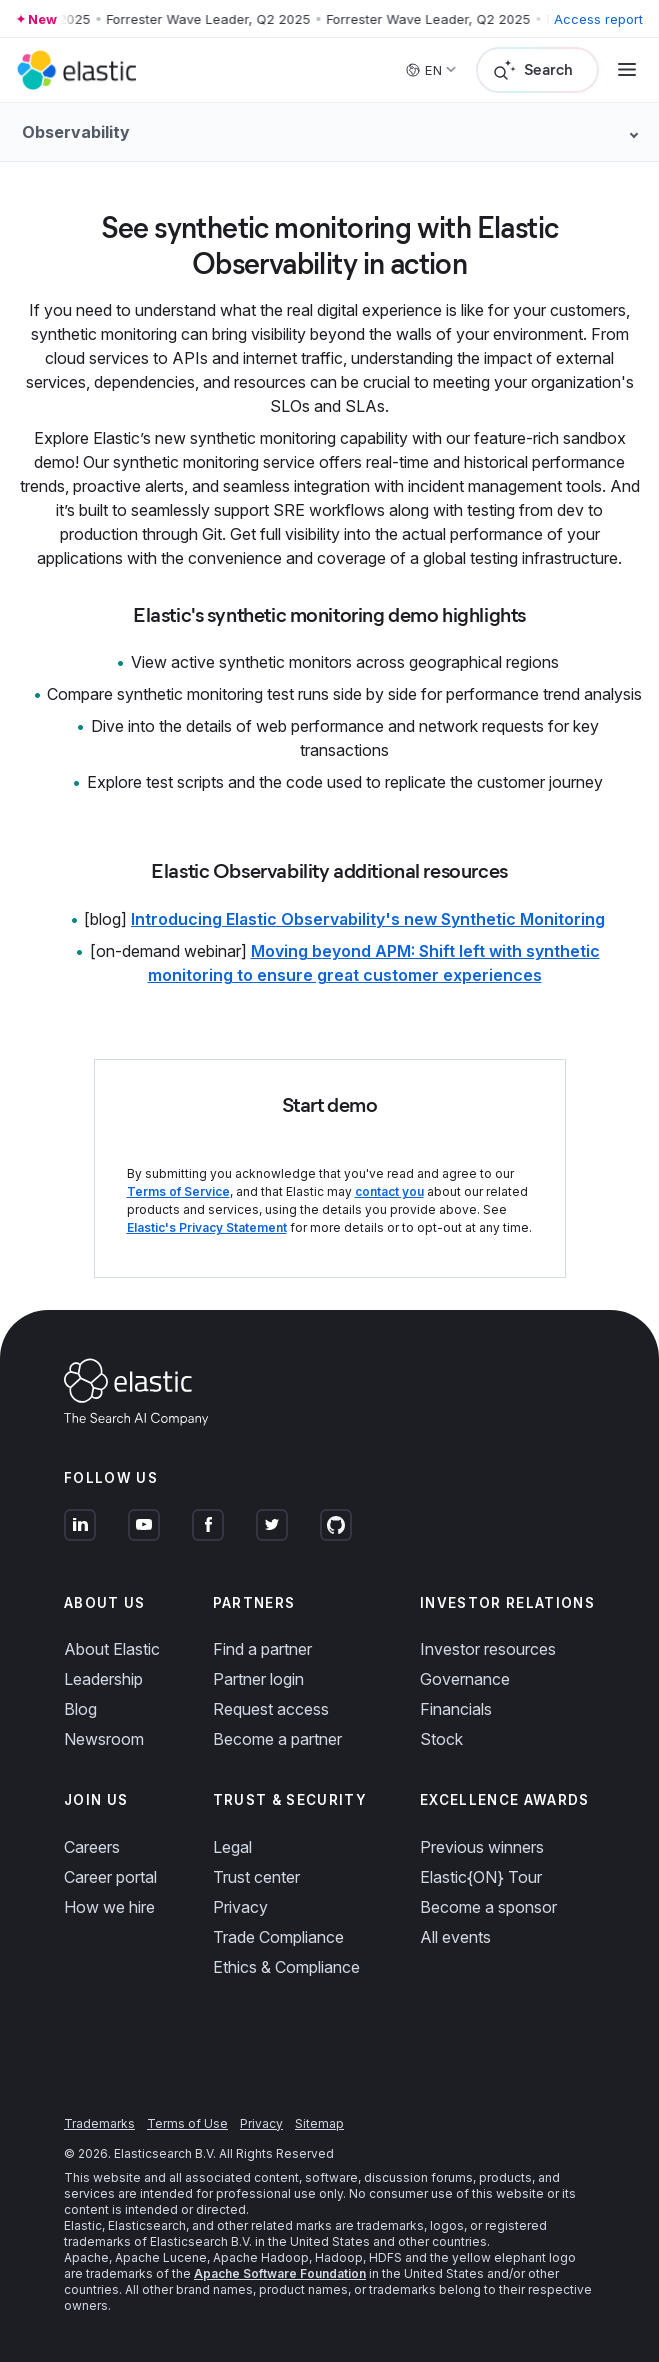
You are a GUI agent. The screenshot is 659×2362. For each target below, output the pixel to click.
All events (455, 1937)
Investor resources (488, 1649)
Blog (80, 1709)
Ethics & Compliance (286, 1967)
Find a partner (262, 1649)
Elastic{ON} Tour (481, 1877)
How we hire (109, 1907)
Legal (232, 1847)
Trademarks (99, 2123)
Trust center (256, 1877)
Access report (598, 19)
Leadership (103, 1679)
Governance (465, 1679)
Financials (456, 1709)
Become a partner (277, 1739)
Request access (271, 1709)
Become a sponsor (488, 1907)
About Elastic (112, 1649)
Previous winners (482, 1847)
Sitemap (319, 2123)
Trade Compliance (278, 1937)
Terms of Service (178, 1191)
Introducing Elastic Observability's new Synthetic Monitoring (368, 919)
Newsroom (104, 1739)
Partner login (258, 1679)
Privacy (240, 1907)
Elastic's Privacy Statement (207, 1227)
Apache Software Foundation (280, 2273)
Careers (92, 1847)
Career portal (110, 1877)
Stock (441, 1739)
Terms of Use (187, 2123)
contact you (389, 1191)
